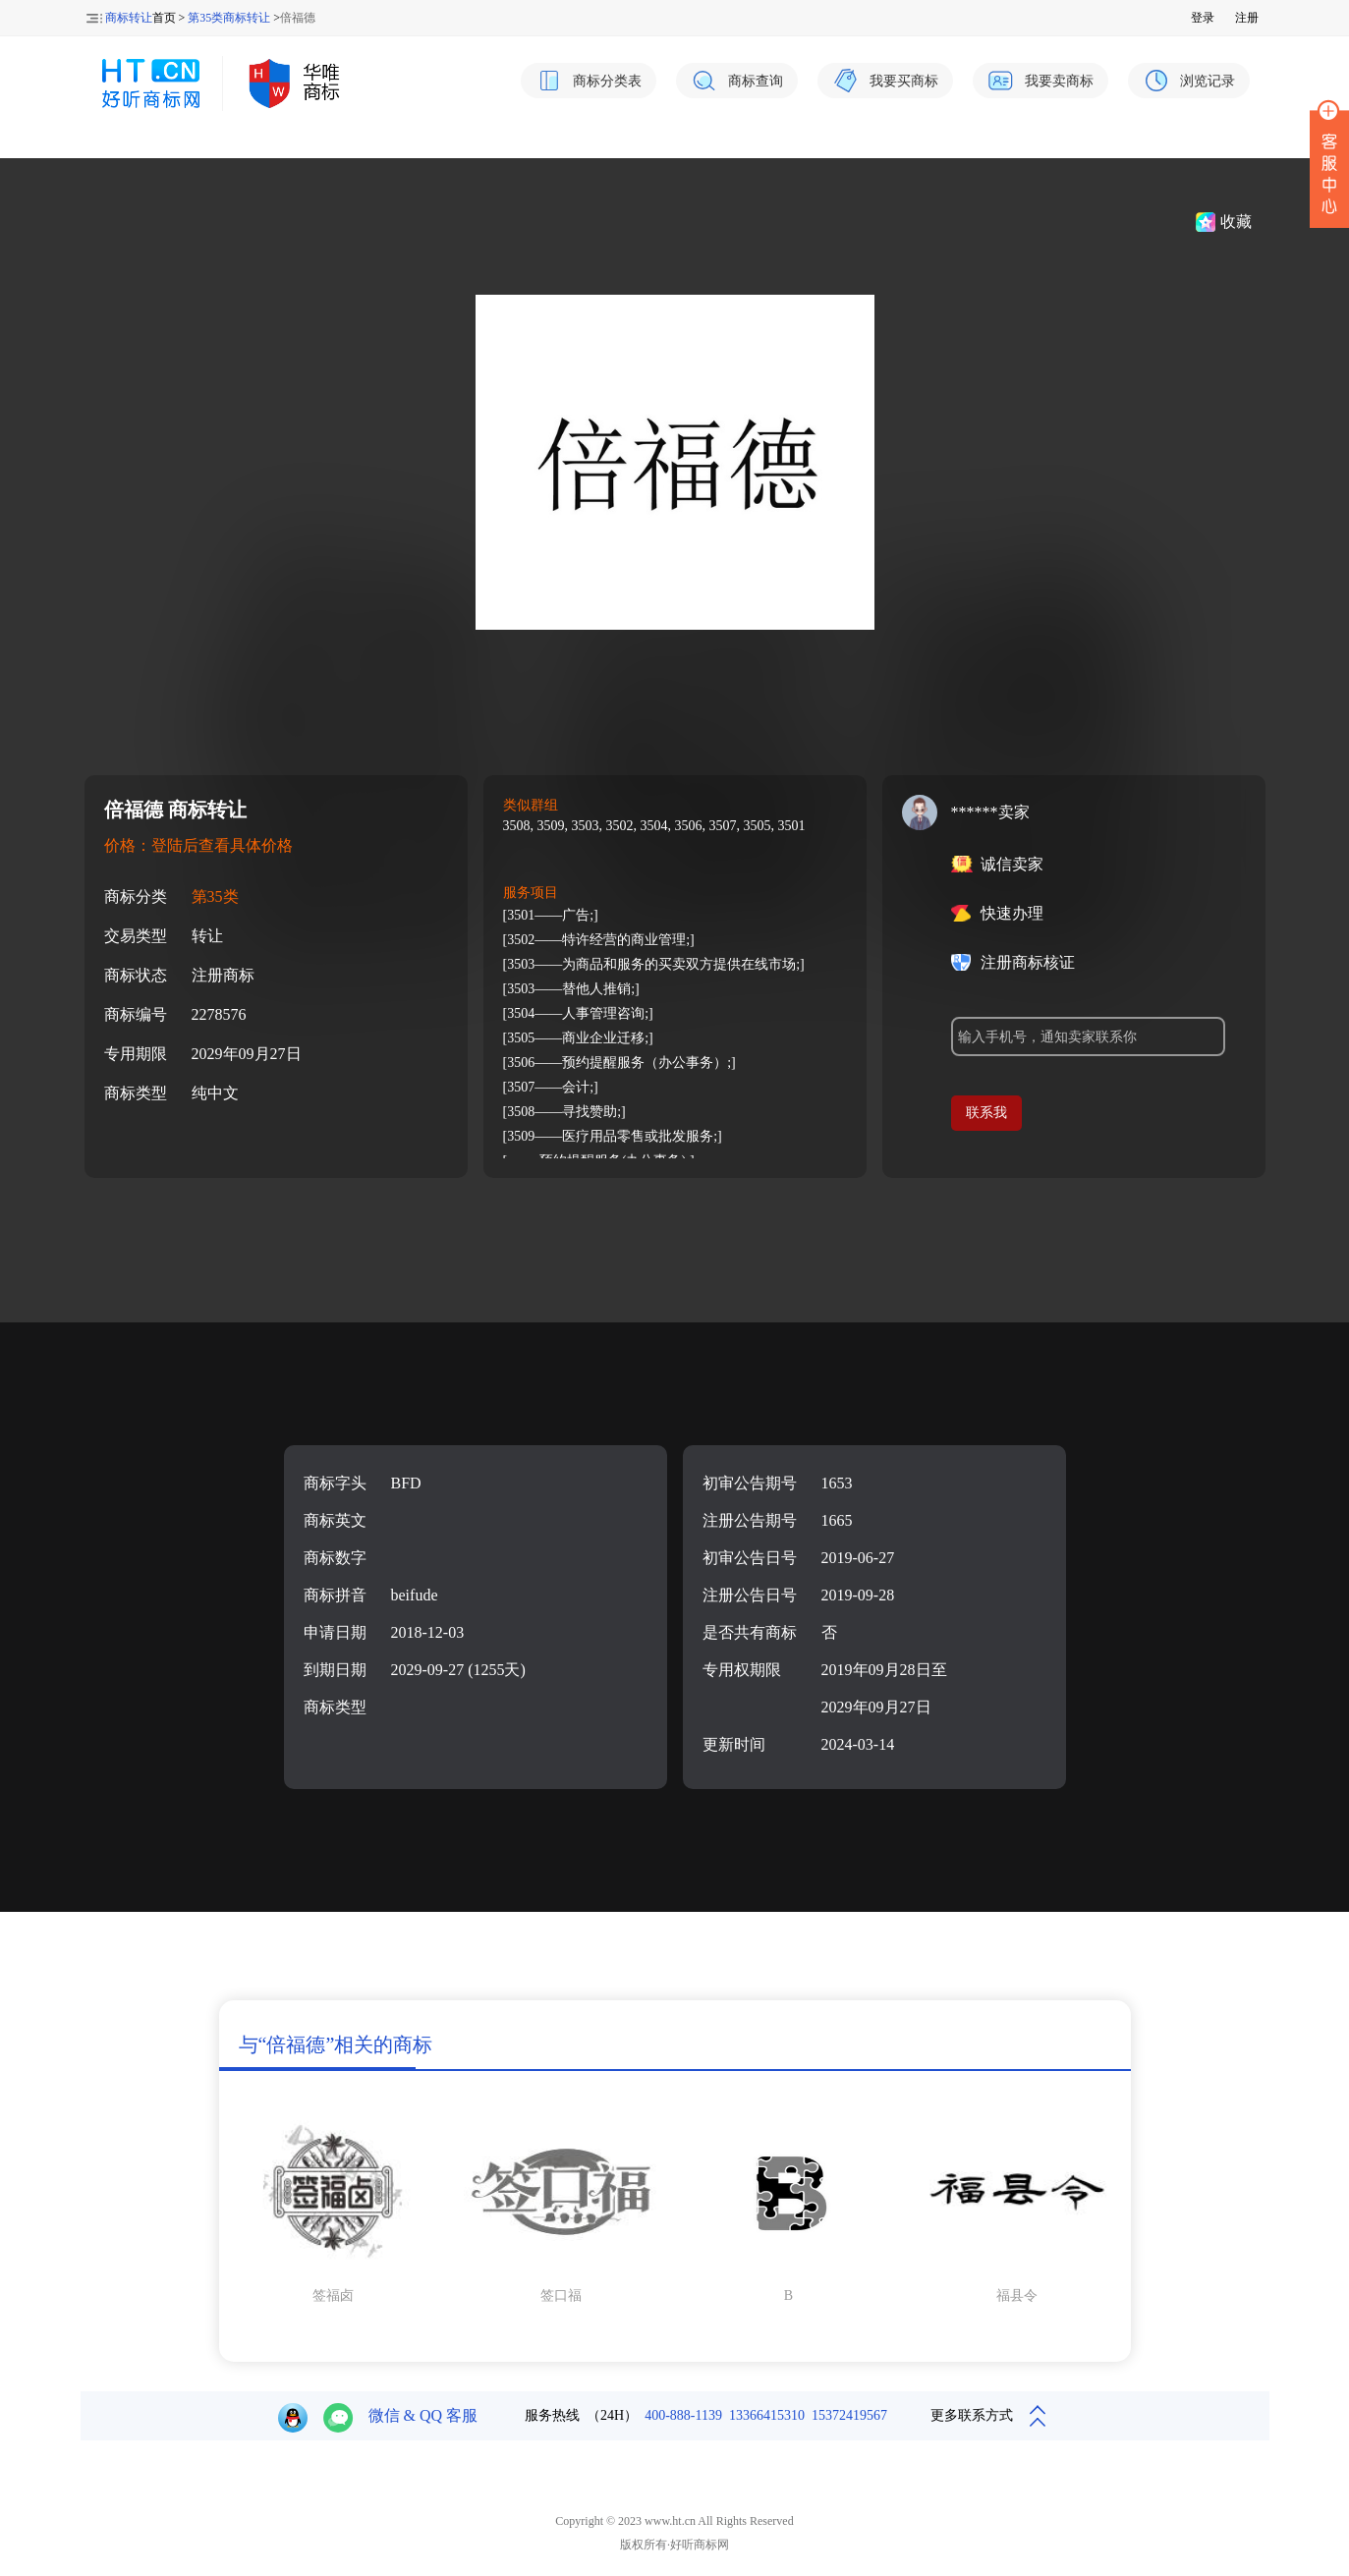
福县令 (1017, 2295)
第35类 (215, 896)
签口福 (561, 2295)
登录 (1202, 18)
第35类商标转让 (229, 18)
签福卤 (333, 2295)
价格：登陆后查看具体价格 (198, 845)
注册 (1247, 18)
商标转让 (128, 18)
